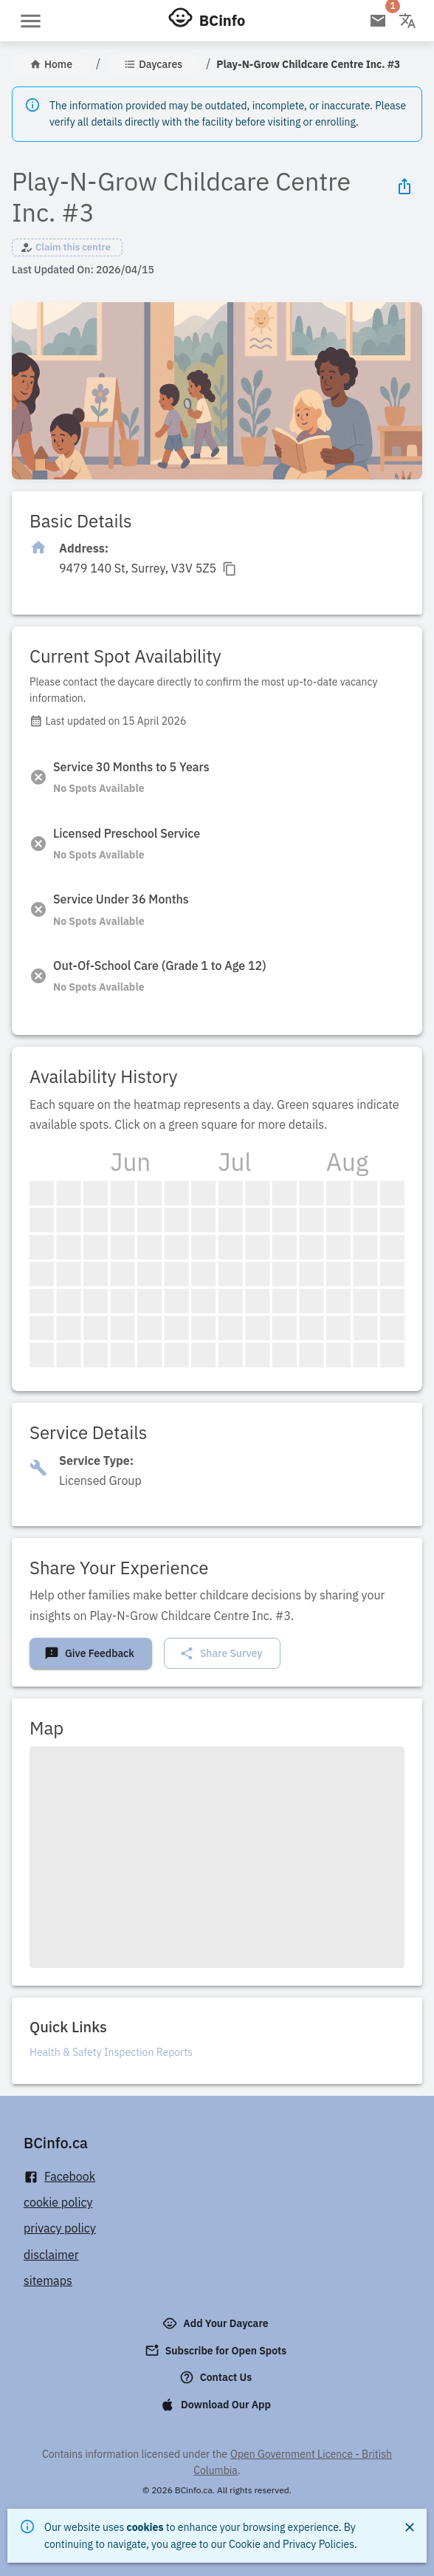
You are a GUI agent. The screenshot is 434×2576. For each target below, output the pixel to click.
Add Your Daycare (216, 2323)
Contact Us (217, 2377)
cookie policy (58, 2202)
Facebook (59, 2176)
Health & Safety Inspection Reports (111, 2052)
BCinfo (222, 20)
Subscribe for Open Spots (217, 2350)
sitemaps (48, 2280)
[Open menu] (30, 21)
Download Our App (217, 2404)
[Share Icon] (404, 186)
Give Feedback (89, 1653)
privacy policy (60, 2228)
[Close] (410, 2527)
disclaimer (51, 2254)
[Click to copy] (148, 568)
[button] (67, 247)
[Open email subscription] (378, 20)
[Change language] (407, 20)
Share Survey (221, 1653)
